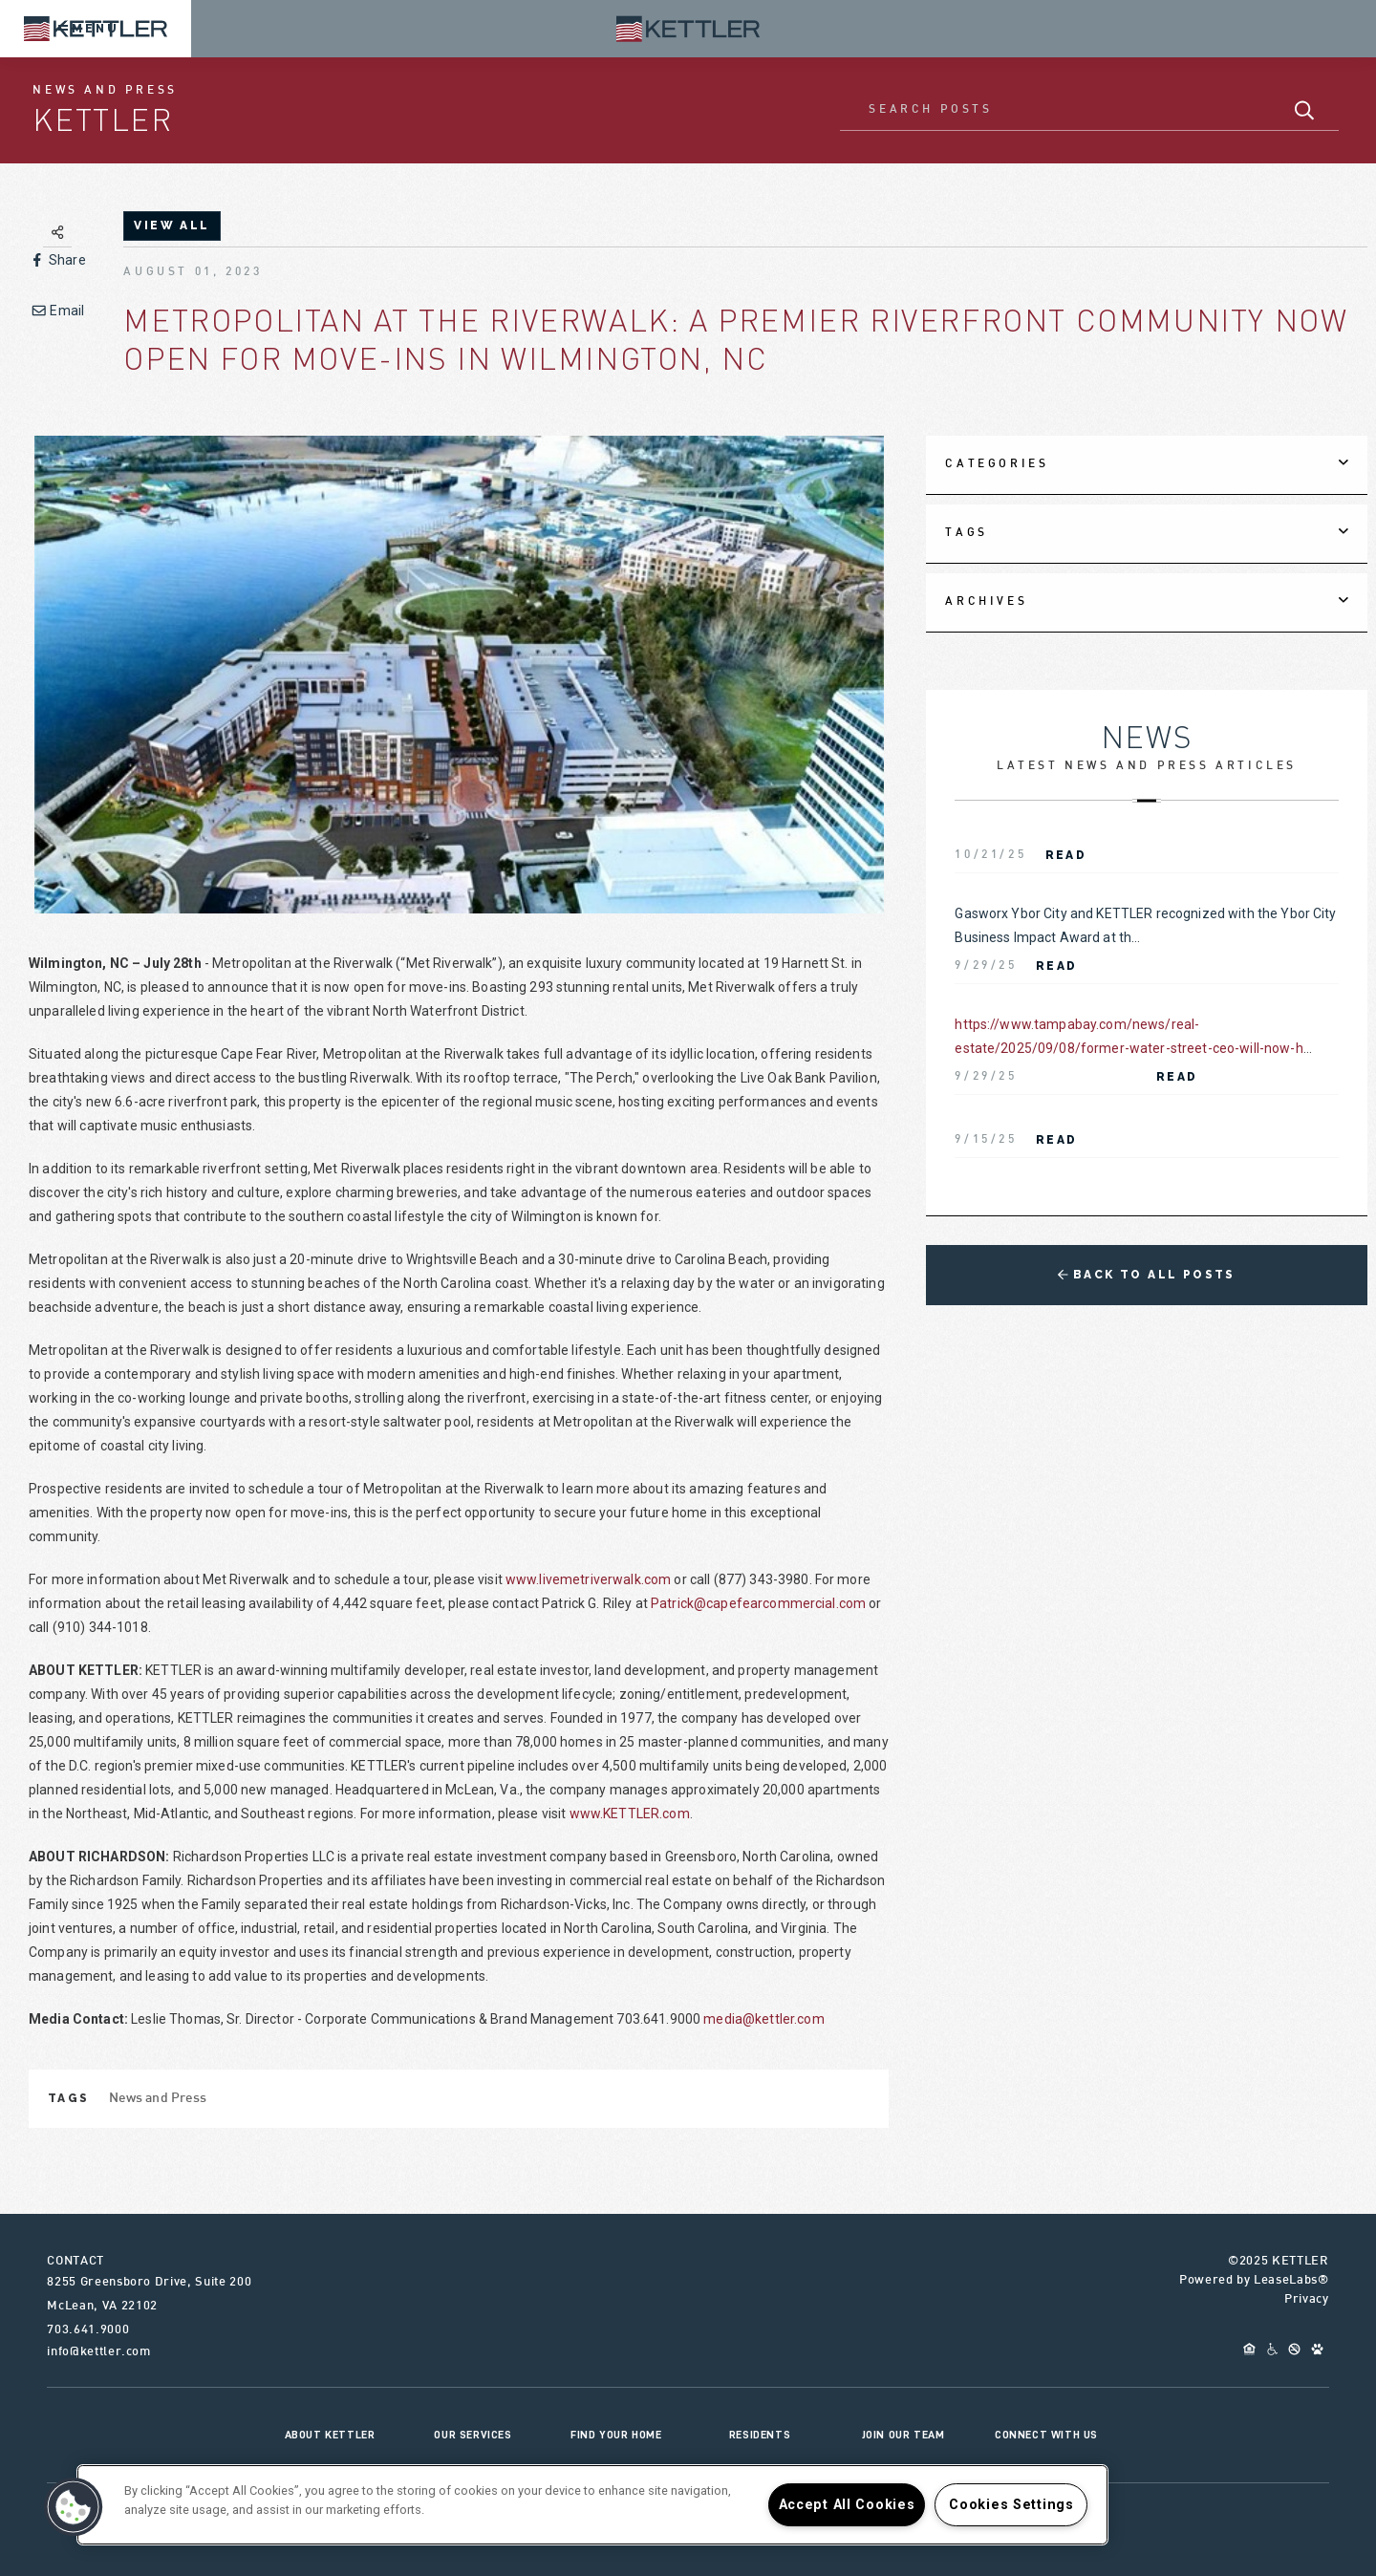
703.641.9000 (88, 2330)
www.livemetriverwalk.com (588, 1579)
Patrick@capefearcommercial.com (758, 1603)
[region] (592, 2504)
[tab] (1146, 465)
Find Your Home (615, 2434)
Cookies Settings (1011, 2505)
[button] (73, 2507)
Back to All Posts (1147, 1274)
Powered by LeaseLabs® (1254, 2280)
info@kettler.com (98, 2352)
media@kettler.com (763, 2019)
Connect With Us (1046, 2434)
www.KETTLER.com (630, 1813)
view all (171, 225)
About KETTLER (330, 2434)
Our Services (472, 2434)
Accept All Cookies (847, 2505)
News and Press (158, 2099)
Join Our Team (903, 2434)
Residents (759, 2434)
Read (1066, 855)
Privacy (1306, 2300)
